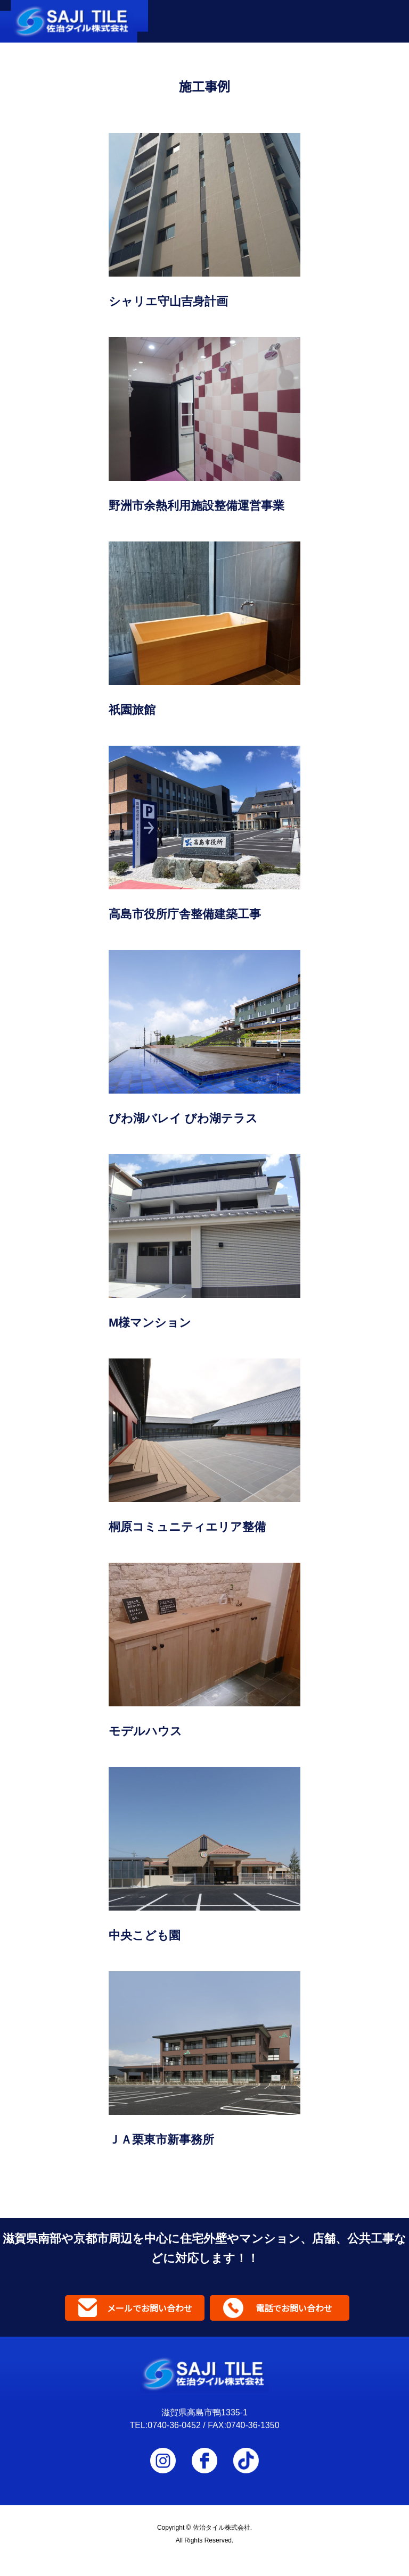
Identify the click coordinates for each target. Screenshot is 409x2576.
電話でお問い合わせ (294, 2308)
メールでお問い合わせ (149, 2308)
